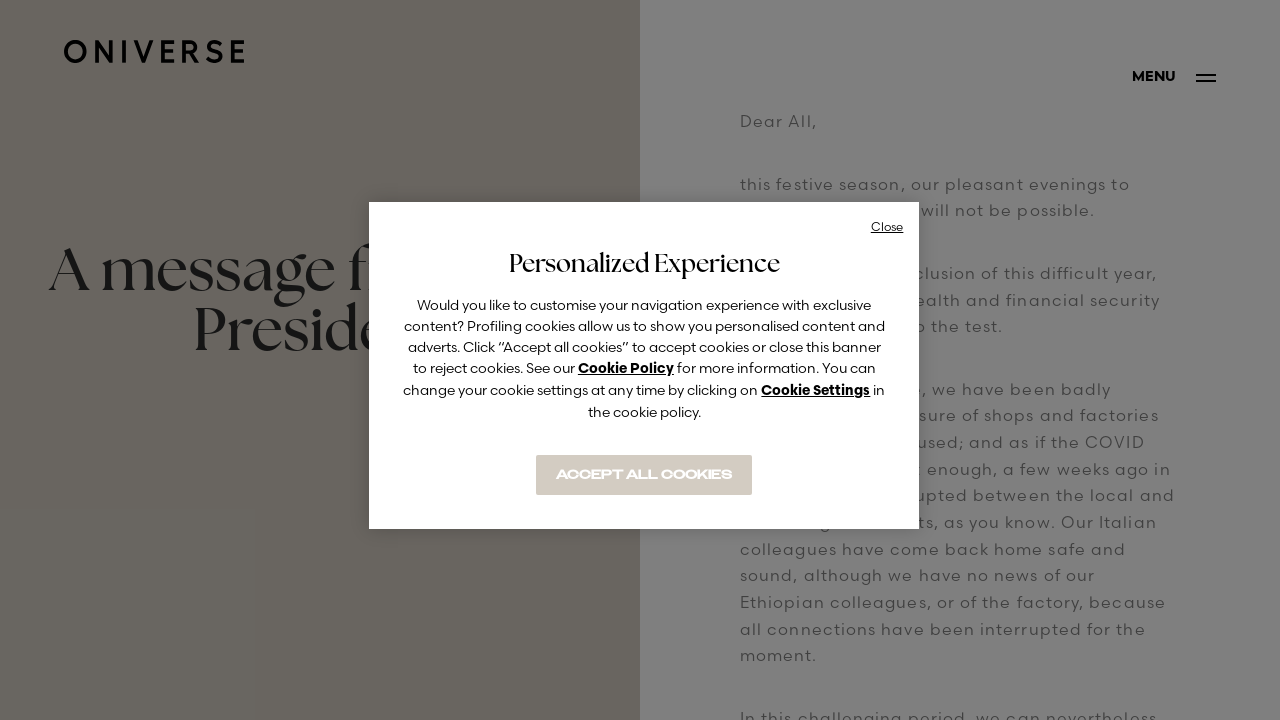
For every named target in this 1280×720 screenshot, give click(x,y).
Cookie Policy (626, 369)
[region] (644, 365)
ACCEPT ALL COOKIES (644, 475)
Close (887, 226)
